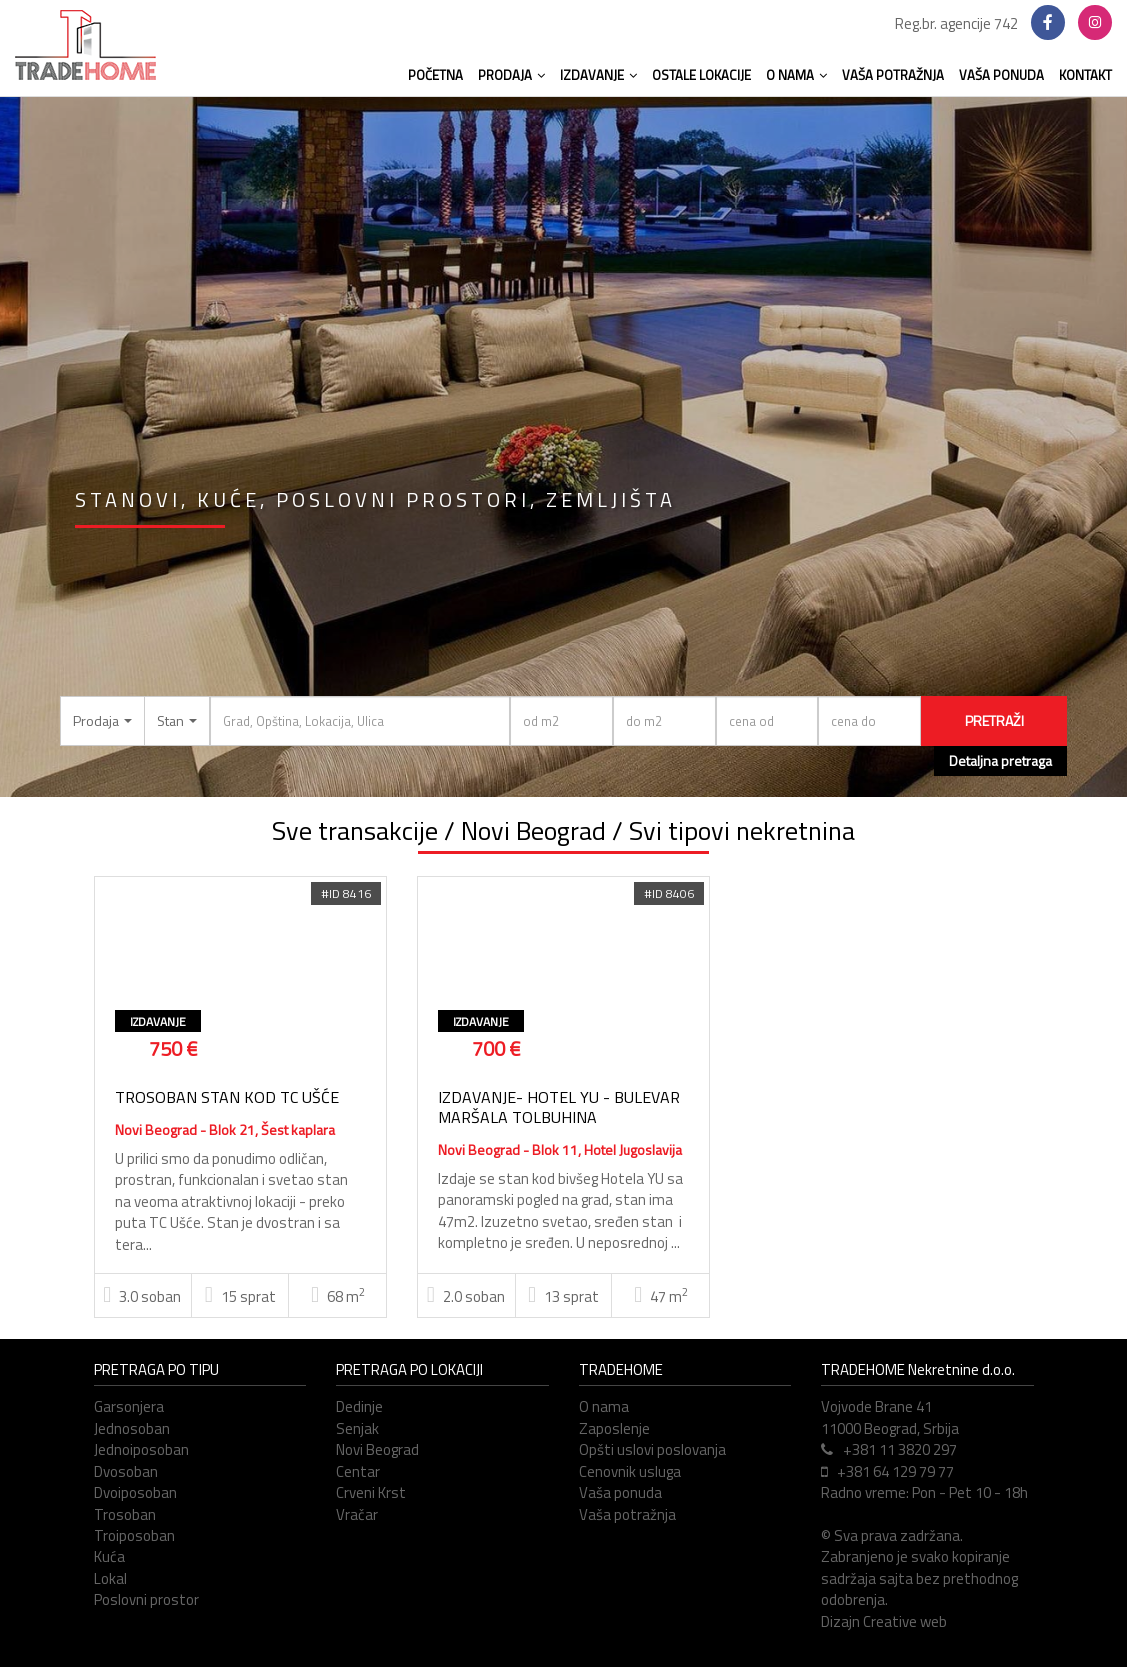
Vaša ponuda (620, 1492)
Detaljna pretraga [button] (1000, 760)
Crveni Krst (371, 1492)
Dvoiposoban (135, 1492)
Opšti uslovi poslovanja (652, 1449)
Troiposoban (134, 1535)
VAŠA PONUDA (1001, 75)
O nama (604, 1406)
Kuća (109, 1556)
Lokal (110, 1578)
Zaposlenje (614, 1428)
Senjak (357, 1428)
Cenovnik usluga (630, 1471)
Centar (358, 1471)
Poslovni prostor (146, 1599)
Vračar (357, 1514)
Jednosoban (132, 1428)
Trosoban (125, 1514)
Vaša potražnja (627, 1514)
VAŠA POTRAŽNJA (893, 75)
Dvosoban (126, 1471)
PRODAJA (511, 75)
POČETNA (435, 75)
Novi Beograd (377, 1449)
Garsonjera (129, 1406)
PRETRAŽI (994, 720)
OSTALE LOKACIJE (701, 75)
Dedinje (359, 1406)
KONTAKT (1085, 75)
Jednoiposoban (141, 1449)
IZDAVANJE (598, 75)
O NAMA (796, 75)
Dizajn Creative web (884, 1621)
